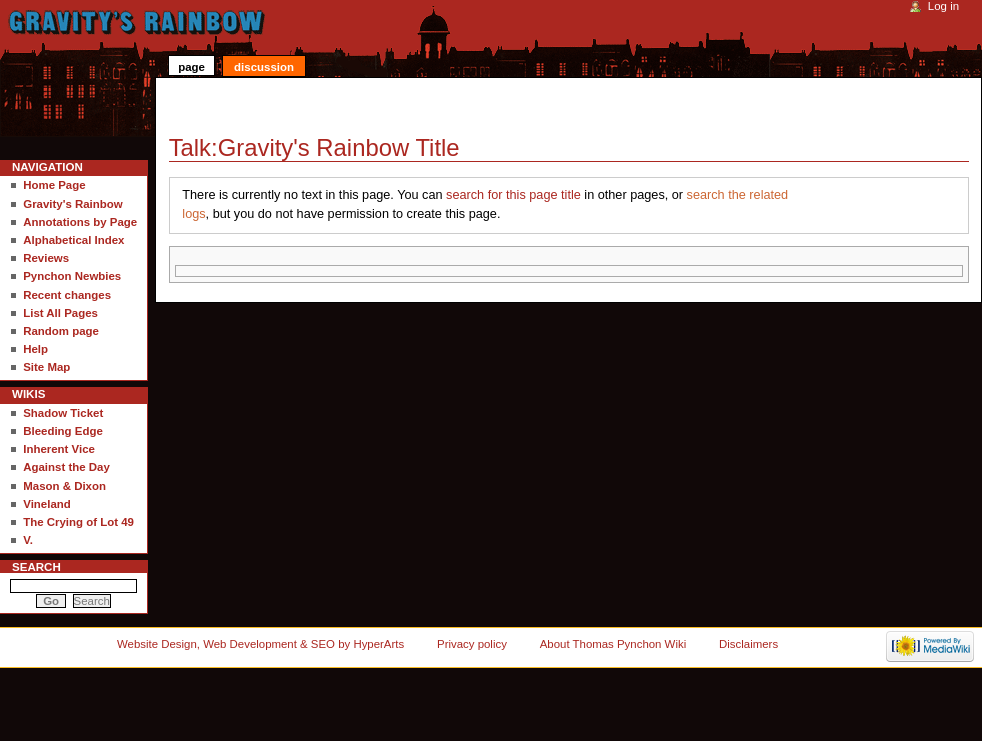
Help (35, 349)
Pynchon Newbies (72, 276)
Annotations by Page (80, 222)
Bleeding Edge (63, 431)
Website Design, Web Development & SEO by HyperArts (260, 644)
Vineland (47, 504)
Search (36, 567)
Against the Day (66, 467)
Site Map (46, 367)
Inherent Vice (59, 449)
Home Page (54, 185)
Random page (61, 331)
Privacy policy (472, 644)
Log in (943, 6)
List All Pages (60, 313)
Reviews (46, 258)
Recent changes (67, 295)
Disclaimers (748, 644)
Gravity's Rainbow (72, 204)
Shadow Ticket (63, 413)
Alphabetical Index (73, 240)
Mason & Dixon (64, 486)
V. (28, 540)
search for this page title (513, 195)
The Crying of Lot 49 (78, 522)
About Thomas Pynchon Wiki (613, 644)
